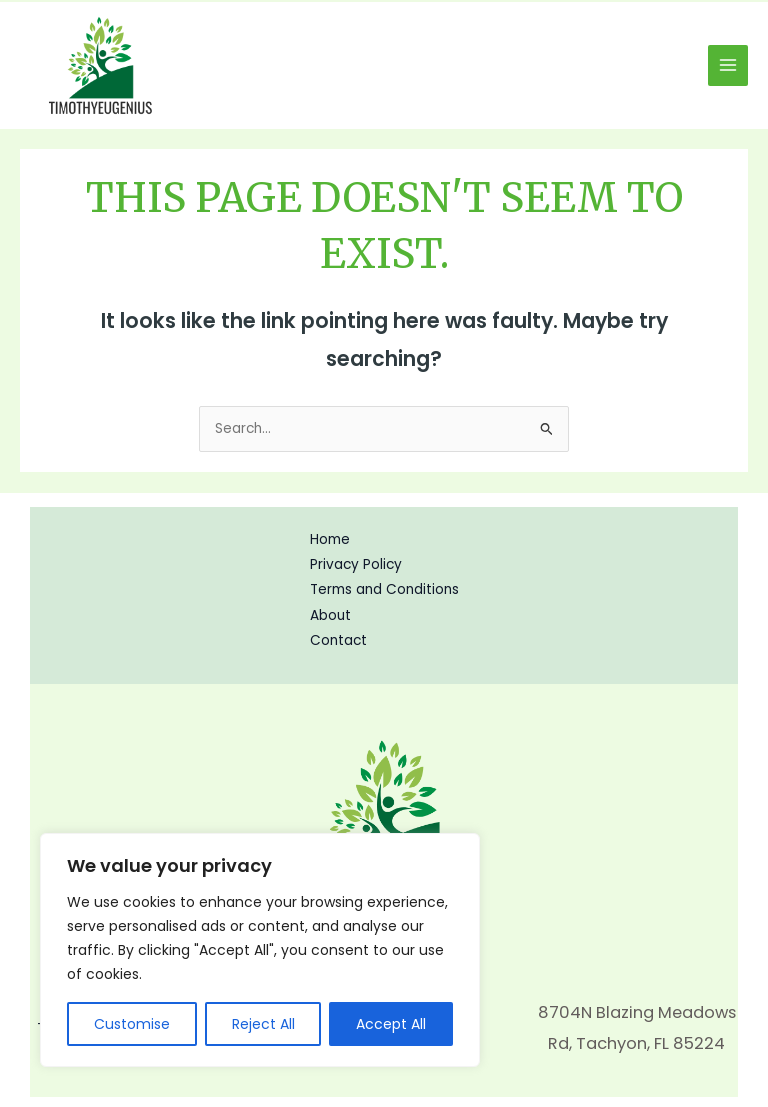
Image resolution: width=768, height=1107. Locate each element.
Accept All (391, 1024)
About (330, 615)
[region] (260, 950)
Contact (338, 640)
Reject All (263, 1024)
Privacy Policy (356, 564)
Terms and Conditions (384, 589)
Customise (132, 1024)
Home (330, 539)
